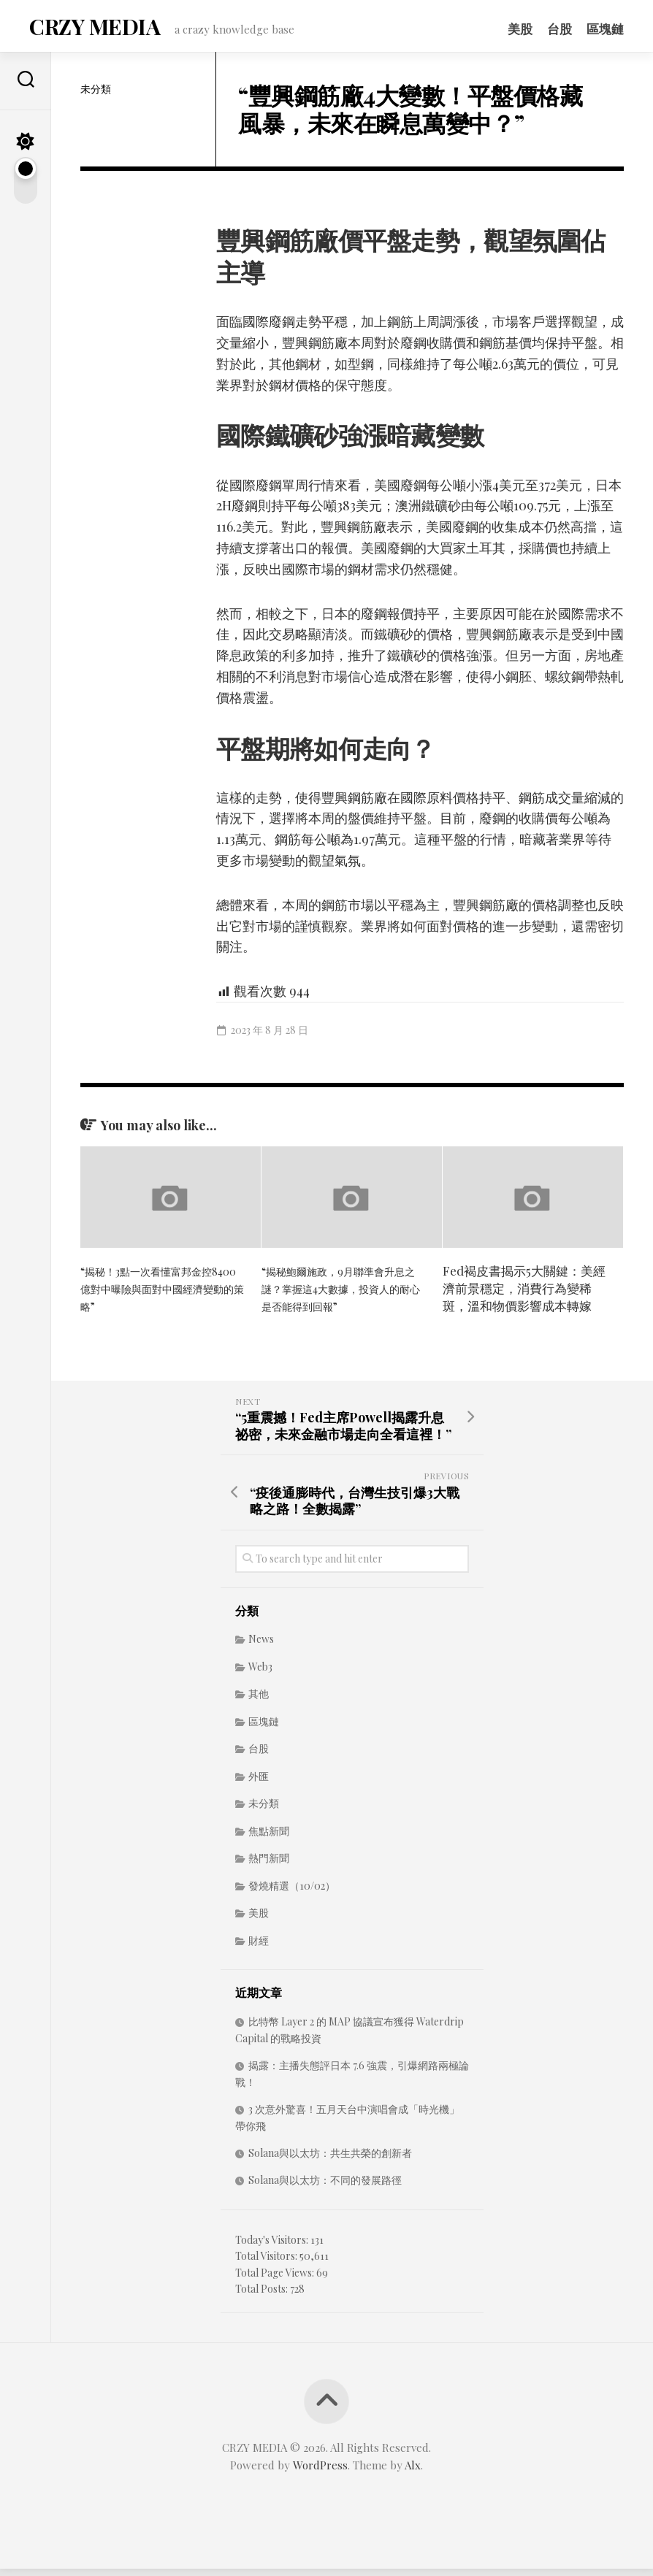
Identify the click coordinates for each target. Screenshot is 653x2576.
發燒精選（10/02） (291, 1893)
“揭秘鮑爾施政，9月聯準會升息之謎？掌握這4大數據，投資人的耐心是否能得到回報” (341, 1295)
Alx (413, 2472)
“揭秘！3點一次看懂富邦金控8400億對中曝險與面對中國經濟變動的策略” (160, 1295)
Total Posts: (262, 2296)
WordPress (320, 2472)
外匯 (258, 1783)
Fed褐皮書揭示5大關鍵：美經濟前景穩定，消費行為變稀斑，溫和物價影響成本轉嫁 (524, 1295)
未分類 (95, 96)
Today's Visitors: (272, 2247)
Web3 (260, 1674)
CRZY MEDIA (91, 29)
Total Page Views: (275, 2280)
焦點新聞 (268, 1838)
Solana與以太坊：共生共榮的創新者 (330, 2160)
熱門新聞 (268, 1865)
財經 (258, 1948)
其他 (258, 1701)
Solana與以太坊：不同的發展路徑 (325, 2187)
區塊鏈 (605, 28)
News (261, 1646)
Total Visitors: (267, 2263)
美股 (520, 28)
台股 (559, 28)
